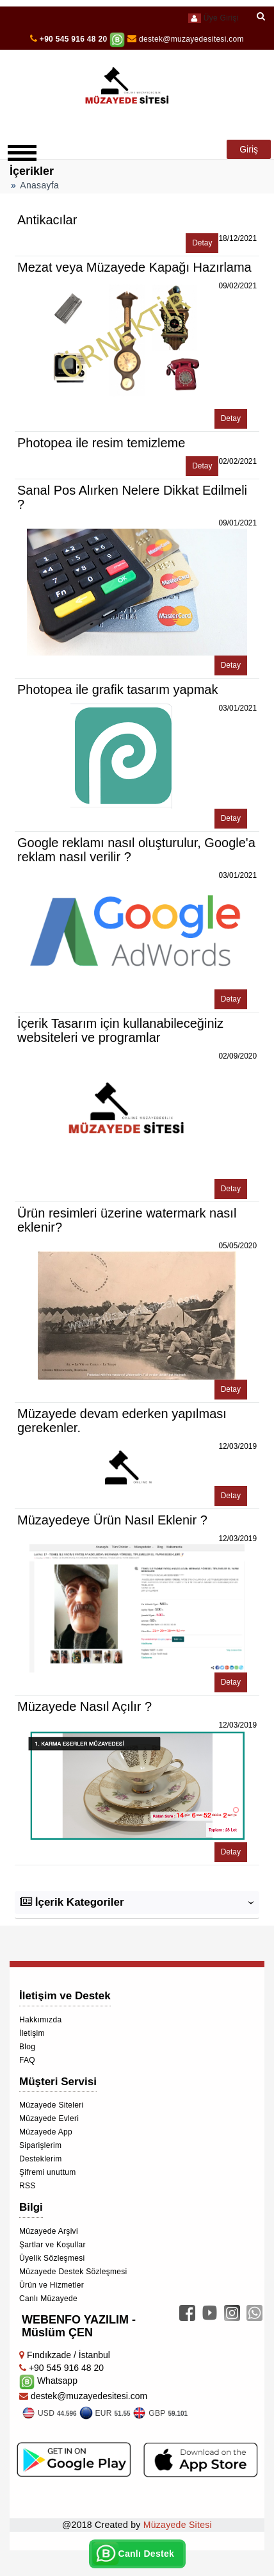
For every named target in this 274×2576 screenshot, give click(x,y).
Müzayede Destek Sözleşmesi (73, 2271)
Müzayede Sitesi (177, 2525)
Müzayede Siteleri (51, 2105)
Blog (27, 2046)
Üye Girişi (213, 17)
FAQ (27, 2060)
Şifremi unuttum (47, 2172)
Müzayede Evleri (49, 2118)
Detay (202, 242)
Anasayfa (39, 185)
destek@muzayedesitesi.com (185, 39)
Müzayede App (45, 2131)
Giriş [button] (248, 149)
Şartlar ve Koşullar (52, 2244)
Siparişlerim (40, 2145)
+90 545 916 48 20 (74, 39)
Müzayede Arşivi (48, 2231)
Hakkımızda (40, 2019)
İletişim (32, 2033)
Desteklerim (40, 2158)
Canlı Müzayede (48, 2298)
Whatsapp (48, 2380)
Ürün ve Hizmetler (51, 2285)
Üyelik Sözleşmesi (52, 2258)
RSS (27, 2185)
